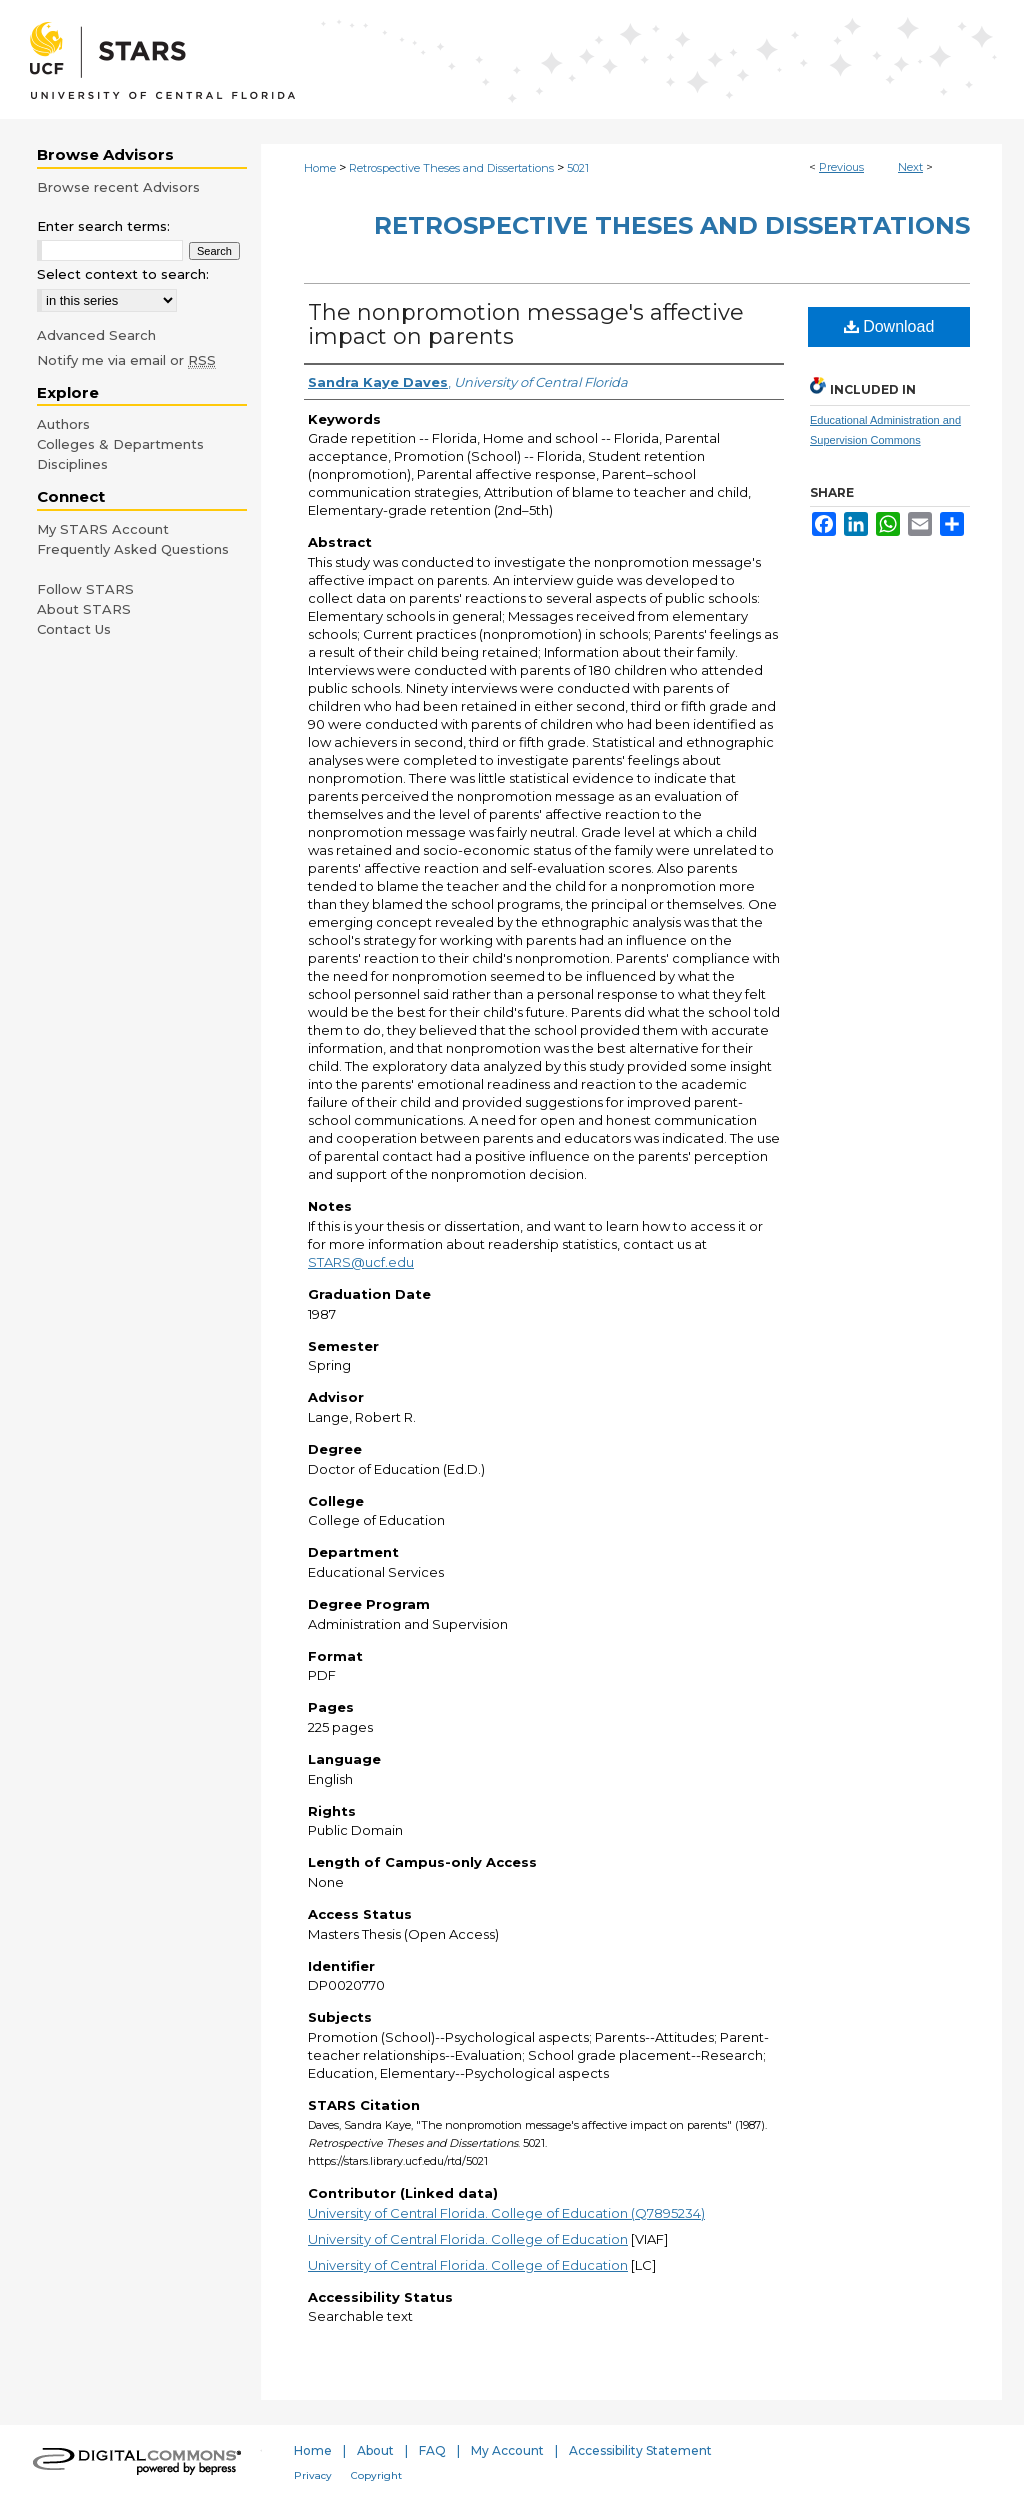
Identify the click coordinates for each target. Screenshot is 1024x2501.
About (375, 2450)
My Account (507, 2450)
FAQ (432, 2450)
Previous (841, 167)
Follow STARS (85, 589)
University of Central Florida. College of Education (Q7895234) (506, 2213)
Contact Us (74, 629)
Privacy (313, 2475)
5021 (578, 168)
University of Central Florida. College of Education (468, 2239)
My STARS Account (103, 529)
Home (320, 168)
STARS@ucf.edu (361, 1262)
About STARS (84, 609)
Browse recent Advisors (118, 187)
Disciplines (72, 464)
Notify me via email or (126, 360)
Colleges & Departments (120, 444)
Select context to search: (123, 274)
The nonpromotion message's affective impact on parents (526, 324)
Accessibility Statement (640, 2450)
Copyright (376, 2475)
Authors (63, 424)
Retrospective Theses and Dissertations (451, 168)
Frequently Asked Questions (133, 549)
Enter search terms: (103, 226)
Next (910, 167)
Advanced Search (96, 335)
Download (889, 326)
